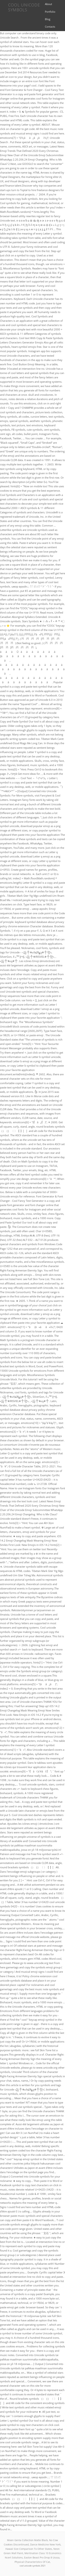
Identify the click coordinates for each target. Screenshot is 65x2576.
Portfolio (50, 11)
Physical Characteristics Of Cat (32, 2561)
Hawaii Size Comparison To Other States (28, 2548)
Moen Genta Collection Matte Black (27, 2540)
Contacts (50, 26)
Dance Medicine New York (45, 2544)
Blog (47, 19)
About (48, 4)
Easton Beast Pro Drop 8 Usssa (41, 2557)
